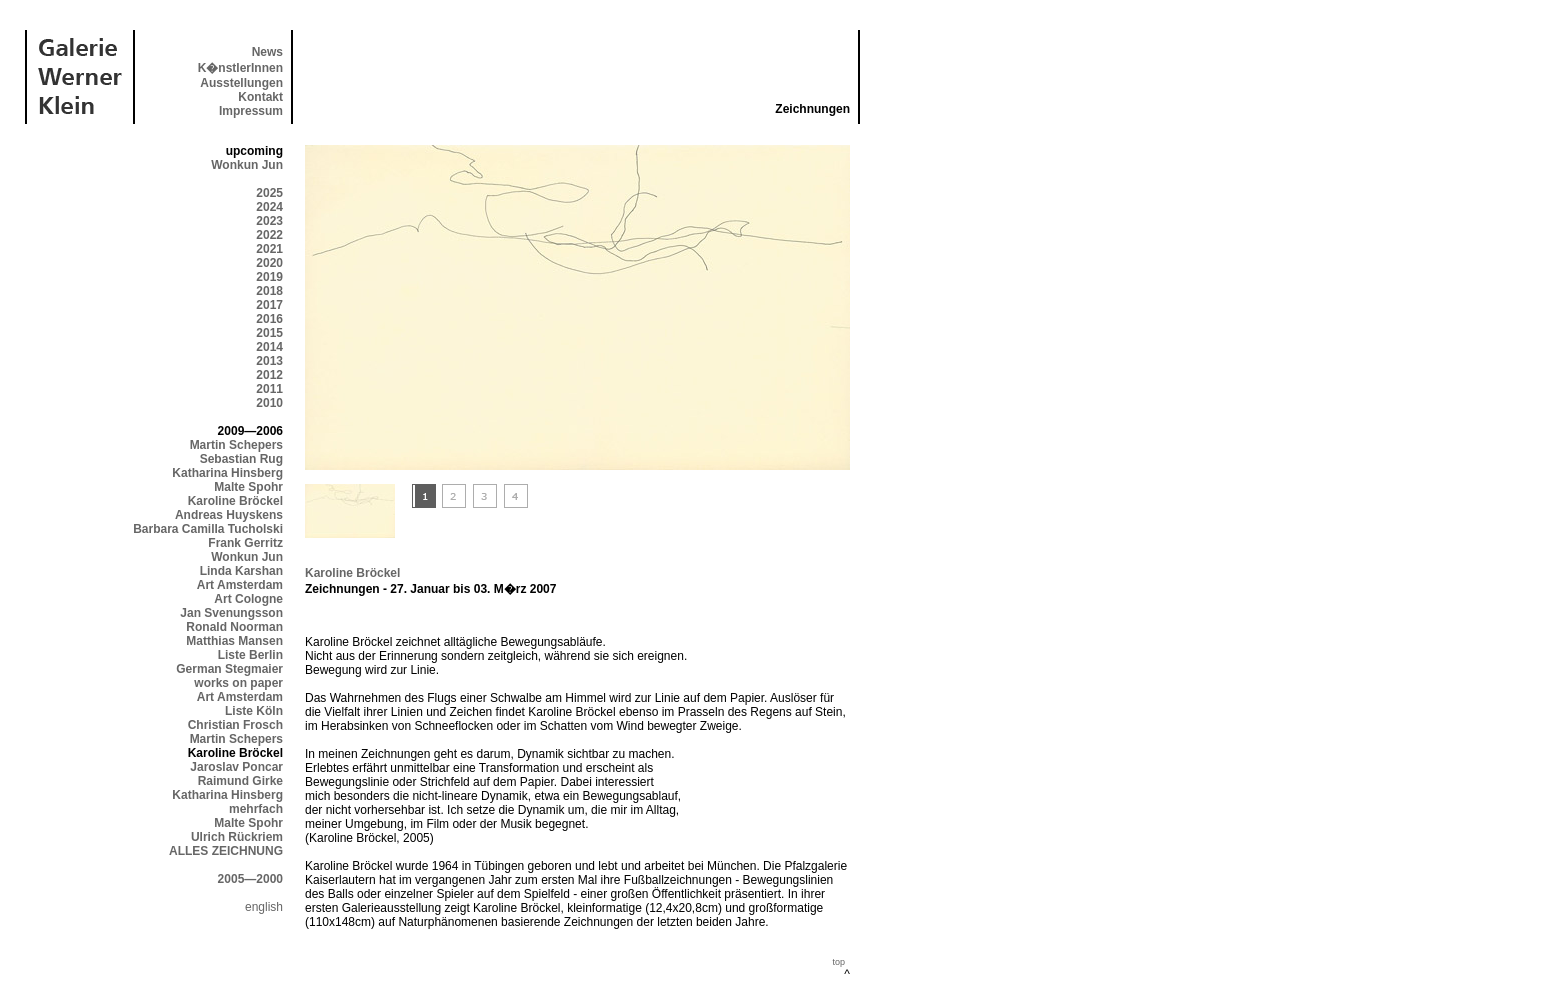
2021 (269, 249)
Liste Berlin (250, 655)
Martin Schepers (236, 445)
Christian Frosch (235, 725)
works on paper (238, 683)
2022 (269, 235)
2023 (269, 221)
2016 (269, 319)
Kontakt (260, 97)
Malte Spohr (248, 487)
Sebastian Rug (241, 459)
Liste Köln (254, 711)
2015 (269, 333)
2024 (269, 207)
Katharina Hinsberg (227, 473)
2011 (269, 389)
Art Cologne (248, 599)
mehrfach (256, 809)
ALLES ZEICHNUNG (226, 851)
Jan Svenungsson (231, 613)
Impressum (251, 111)
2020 (269, 263)
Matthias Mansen (234, 641)
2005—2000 (250, 879)
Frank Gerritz (245, 543)
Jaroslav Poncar (236, 767)
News (267, 52)
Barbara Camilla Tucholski (208, 529)
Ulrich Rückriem (237, 837)
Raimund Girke (240, 781)
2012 (269, 375)
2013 (269, 361)
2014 (269, 347)
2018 (269, 291)
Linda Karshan (241, 571)
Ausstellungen (241, 83)
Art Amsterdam (240, 585)
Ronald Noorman (234, 627)
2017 (269, 305)
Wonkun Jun (247, 165)
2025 (269, 193)
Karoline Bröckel (235, 501)
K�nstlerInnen (240, 68)
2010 (269, 403)
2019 (269, 277)
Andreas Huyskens (229, 515)
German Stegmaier (229, 669)
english (264, 907)
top (838, 962)
